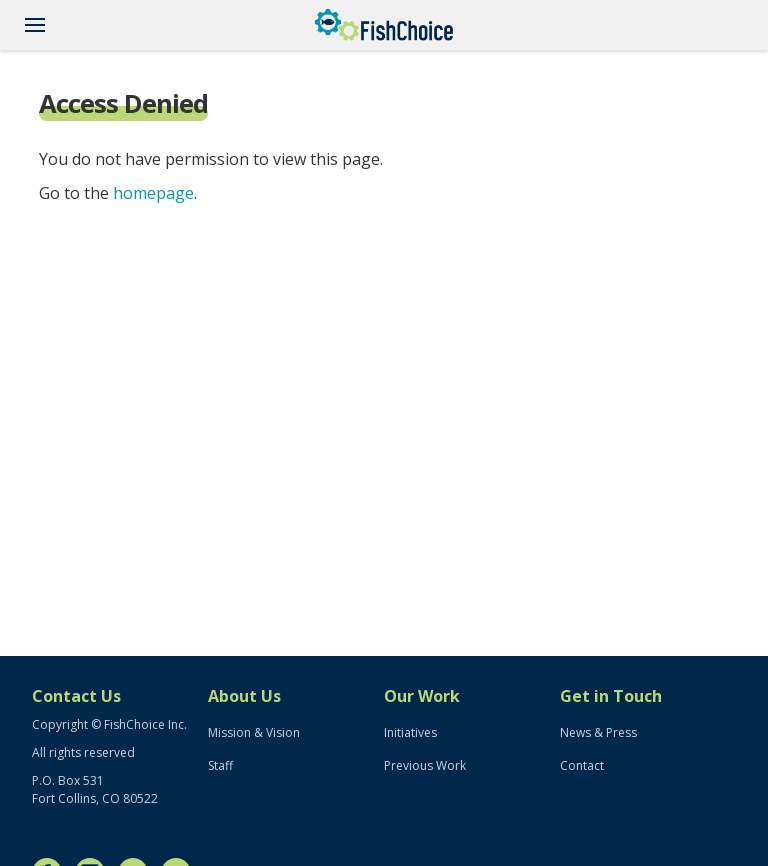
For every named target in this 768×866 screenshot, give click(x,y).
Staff (220, 765)
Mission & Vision (254, 732)
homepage (153, 193)
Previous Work (425, 765)
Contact (582, 765)
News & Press (598, 732)
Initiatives (410, 732)
